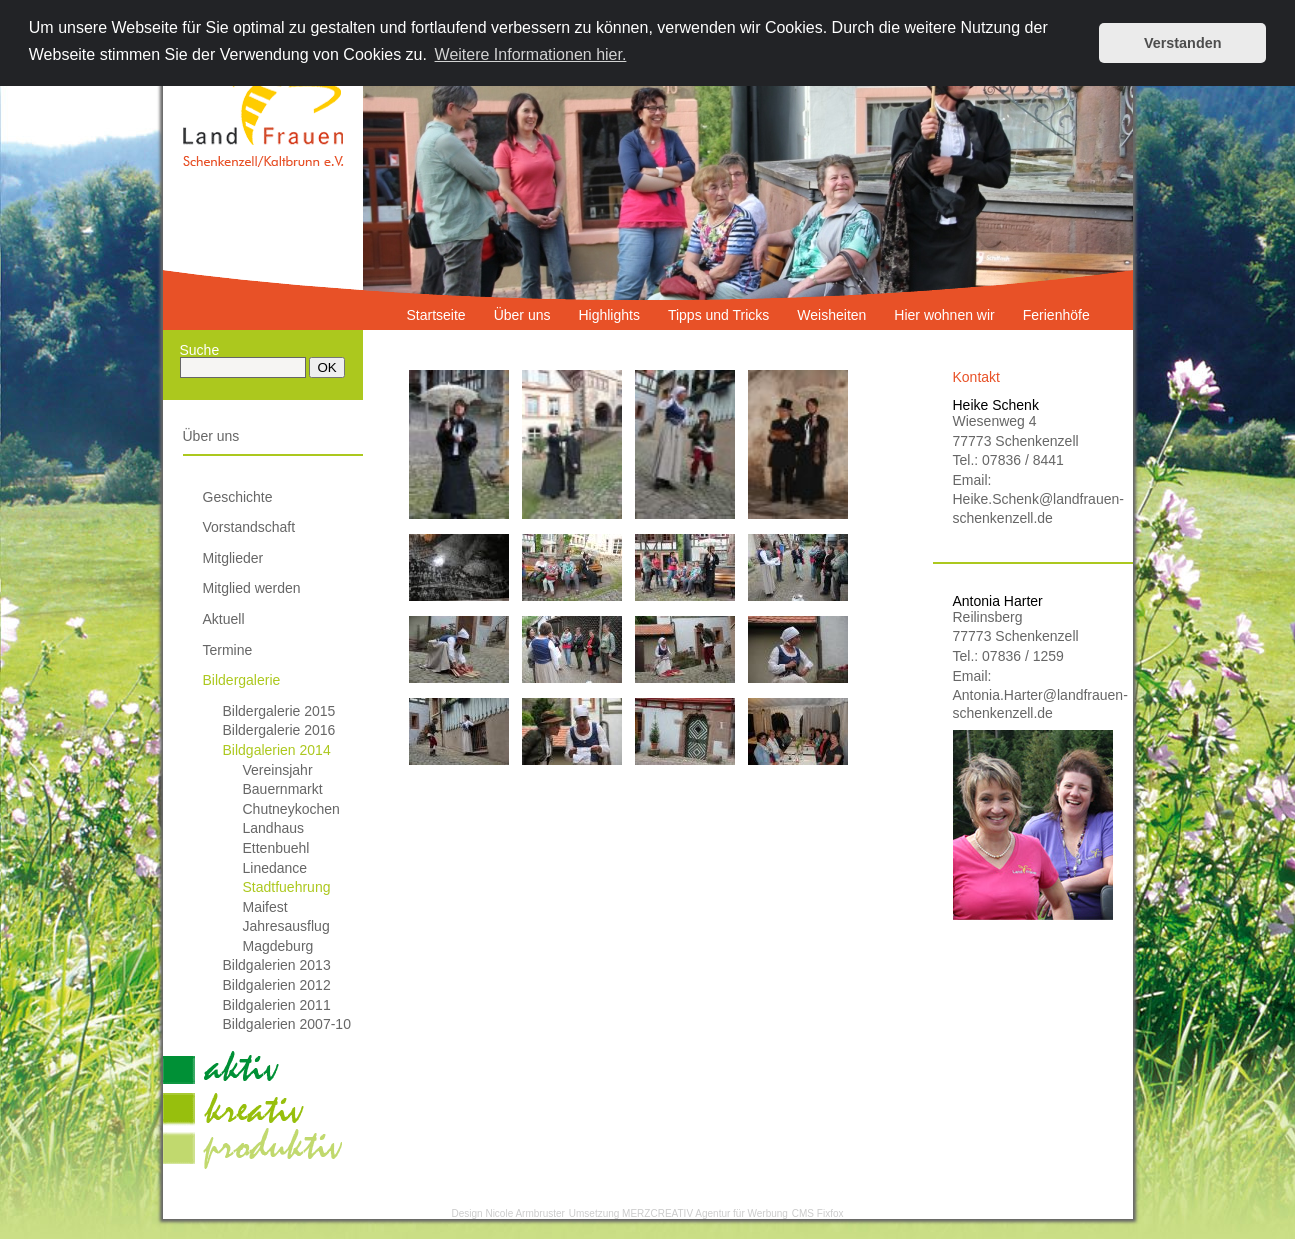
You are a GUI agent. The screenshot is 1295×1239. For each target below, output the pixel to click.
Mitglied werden (252, 588)
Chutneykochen (291, 809)
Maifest (265, 907)
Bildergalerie (242, 680)
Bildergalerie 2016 (279, 730)
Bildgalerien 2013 (277, 965)
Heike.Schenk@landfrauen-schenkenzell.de (1033, 508)
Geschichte (238, 497)
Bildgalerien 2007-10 (287, 1024)
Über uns (211, 436)
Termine (228, 650)
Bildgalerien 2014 (277, 750)
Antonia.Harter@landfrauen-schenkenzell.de (1033, 704)
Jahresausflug (286, 926)
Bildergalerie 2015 (279, 711)
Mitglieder (233, 558)
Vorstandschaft (249, 527)
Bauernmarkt (283, 789)
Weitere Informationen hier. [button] (531, 54)
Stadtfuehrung (287, 887)
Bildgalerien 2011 (277, 1005)
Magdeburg (278, 946)
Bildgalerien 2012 (277, 985)
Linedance (275, 868)
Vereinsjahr (278, 770)
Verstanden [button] (1183, 43)
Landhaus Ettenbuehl (276, 838)
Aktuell (224, 619)
